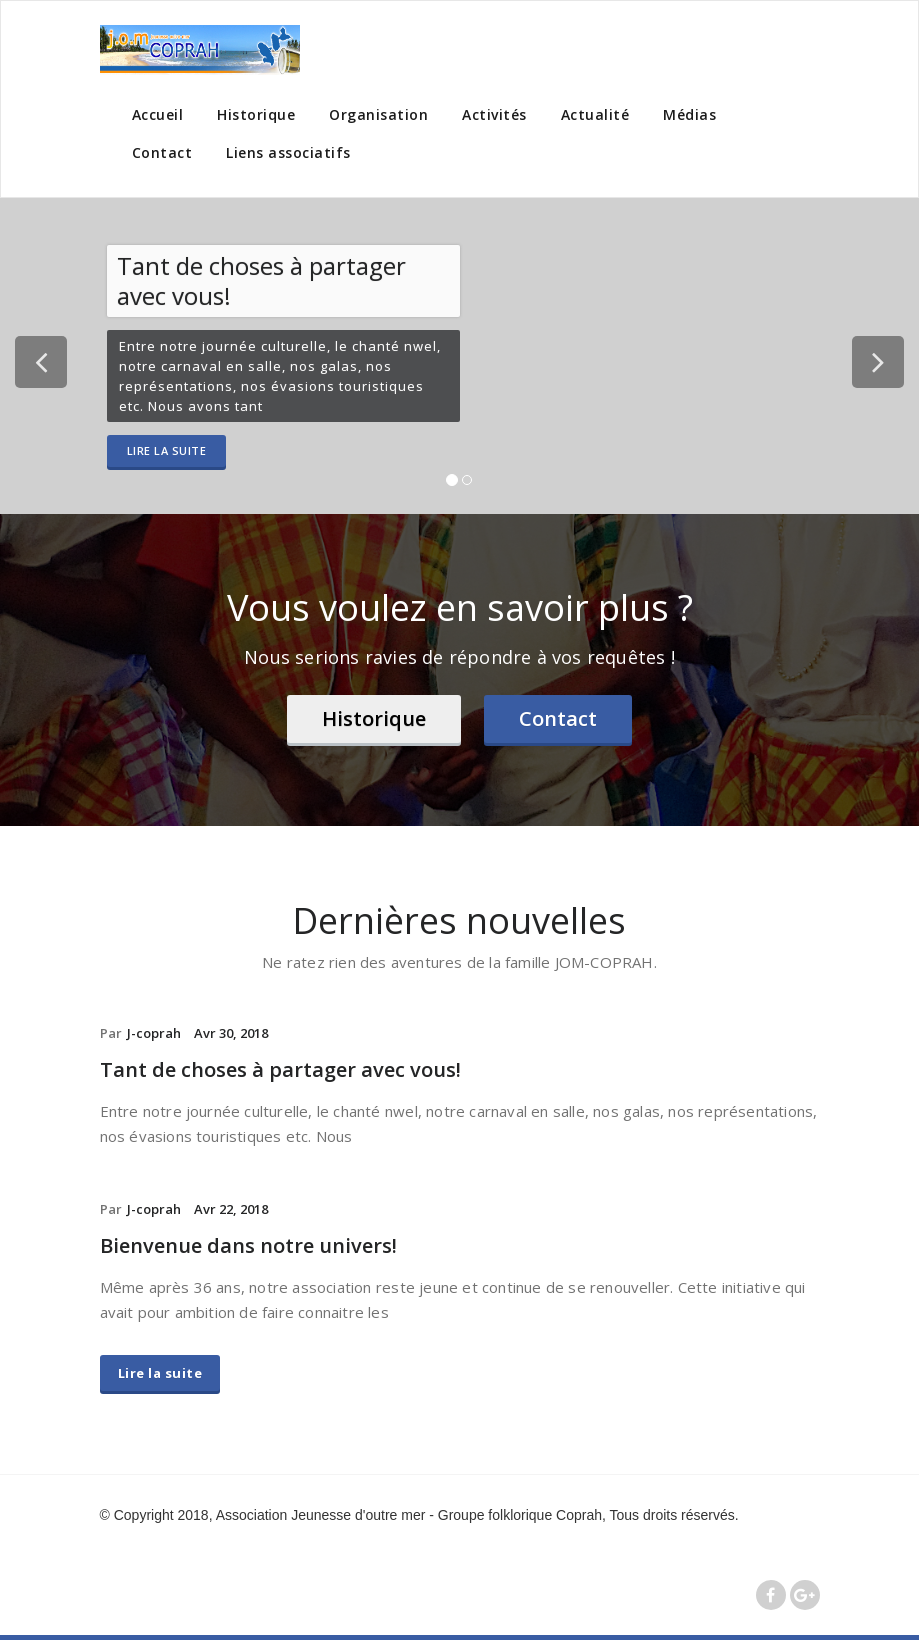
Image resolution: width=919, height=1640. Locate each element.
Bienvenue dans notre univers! (248, 1245)
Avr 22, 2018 (231, 1209)
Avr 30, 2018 (231, 1033)
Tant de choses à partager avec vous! (280, 1069)
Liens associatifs (288, 152)
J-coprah (154, 1033)
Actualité (595, 114)
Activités (494, 114)
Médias (689, 114)
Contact (162, 152)
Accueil (158, 114)
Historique (256, 114)
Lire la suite (167, 450)
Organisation (378, 114)
